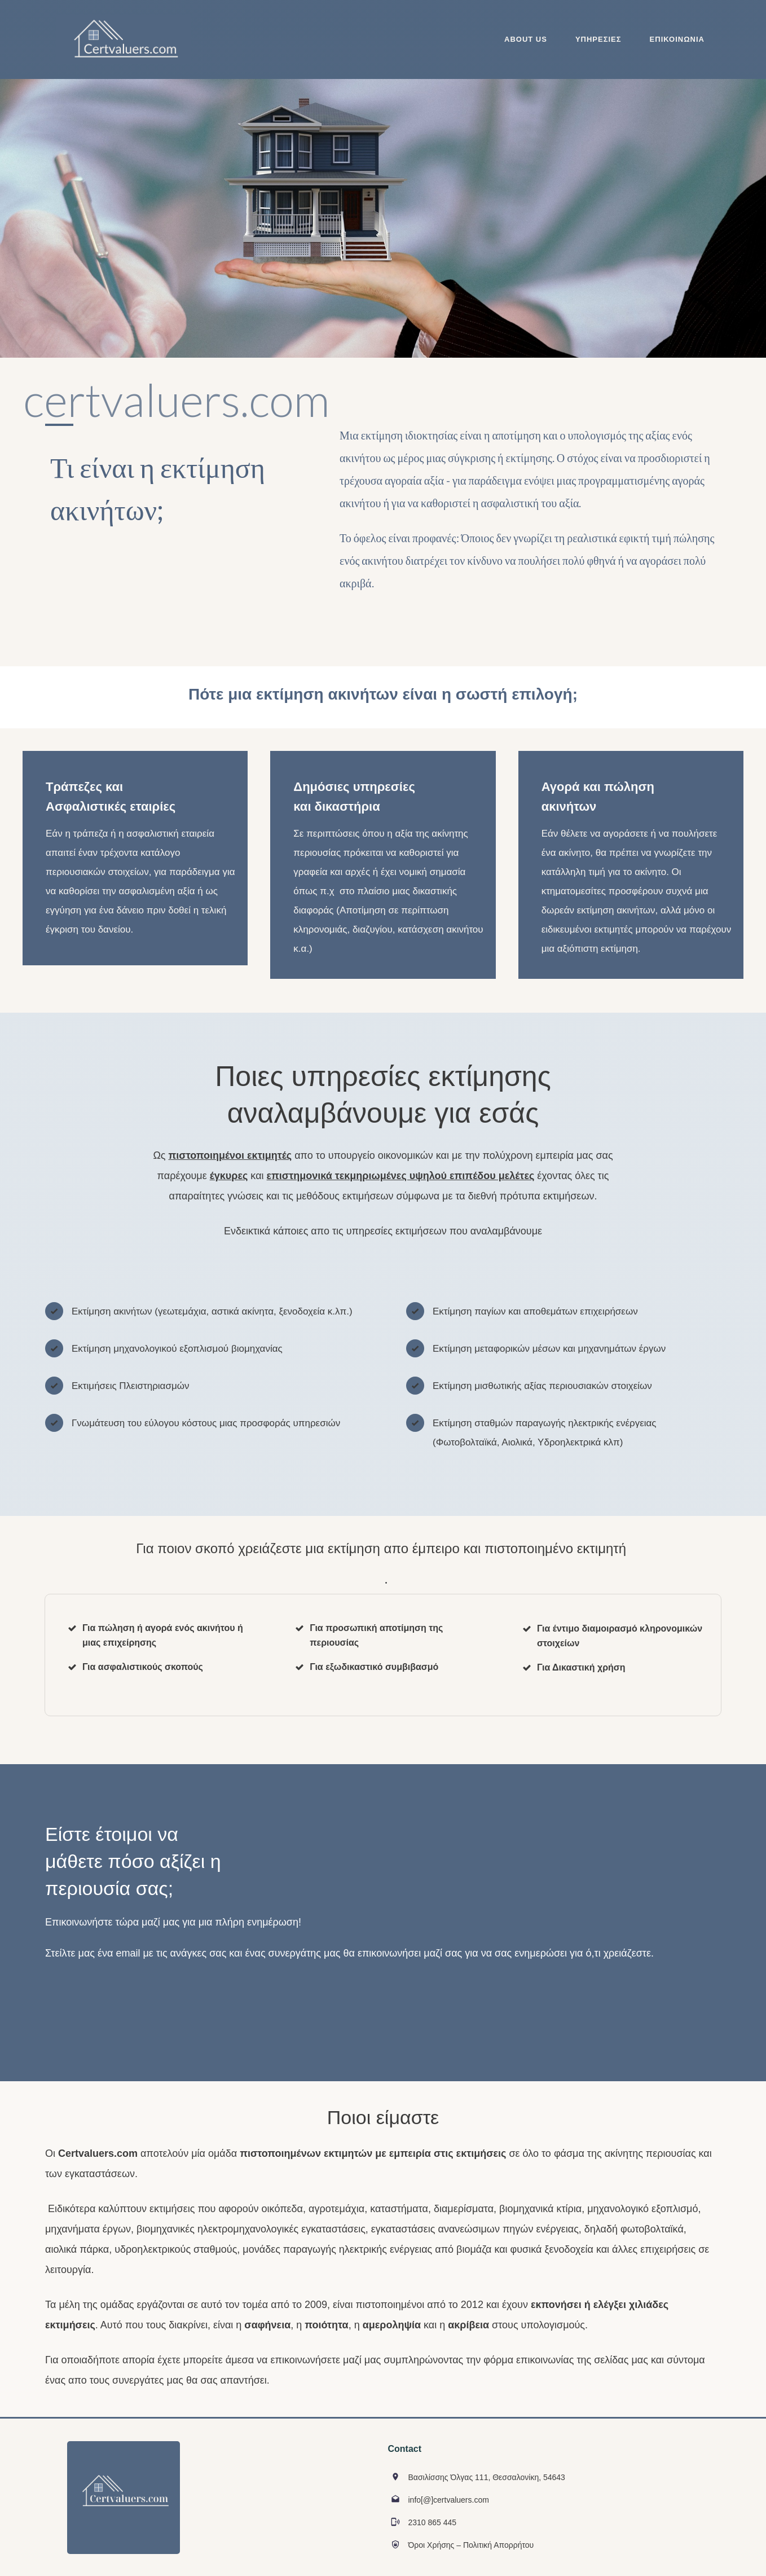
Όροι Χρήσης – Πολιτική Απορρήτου (471, 2544)
